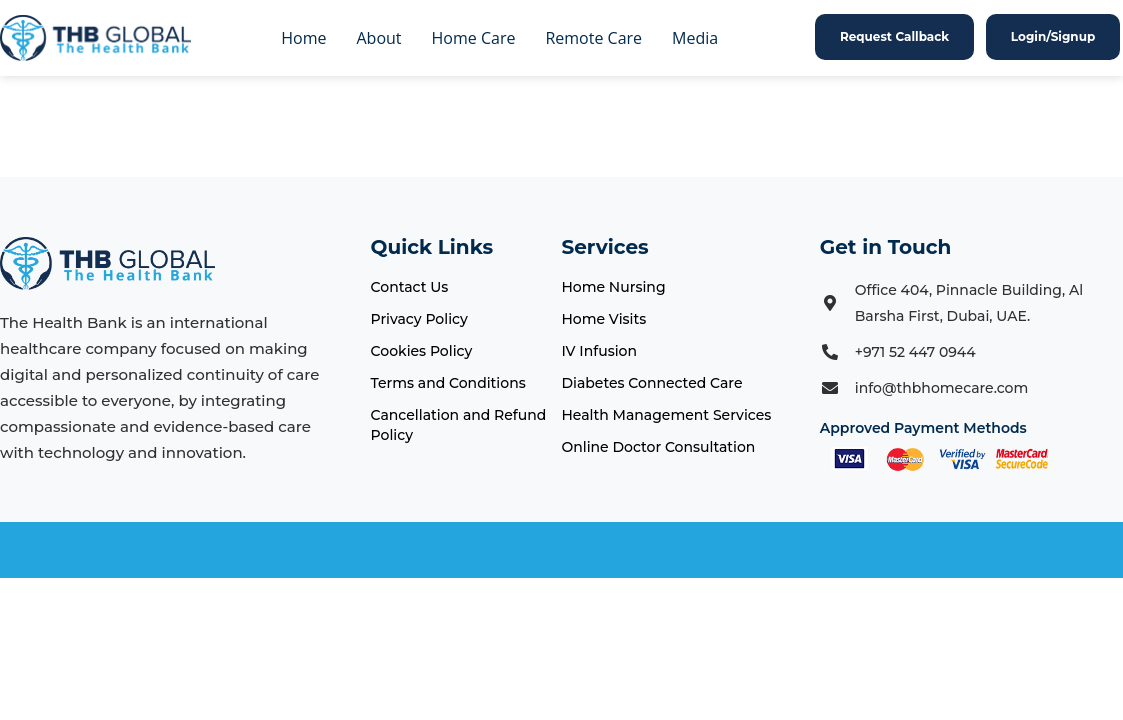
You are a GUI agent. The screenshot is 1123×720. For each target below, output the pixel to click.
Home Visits (603, 319)
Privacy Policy (419, 319)
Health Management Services (666, 415)
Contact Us (410, 287)
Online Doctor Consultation (658, 447)
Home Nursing (613, 287)
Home (303, 38)
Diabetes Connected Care (651, 383)
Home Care (474, 38)
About (379, 38)
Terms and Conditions (448, 383)
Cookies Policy (422, 351)
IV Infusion (599, 351)
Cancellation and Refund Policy (459, 425)
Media (695, 38)
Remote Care (593, 38)
